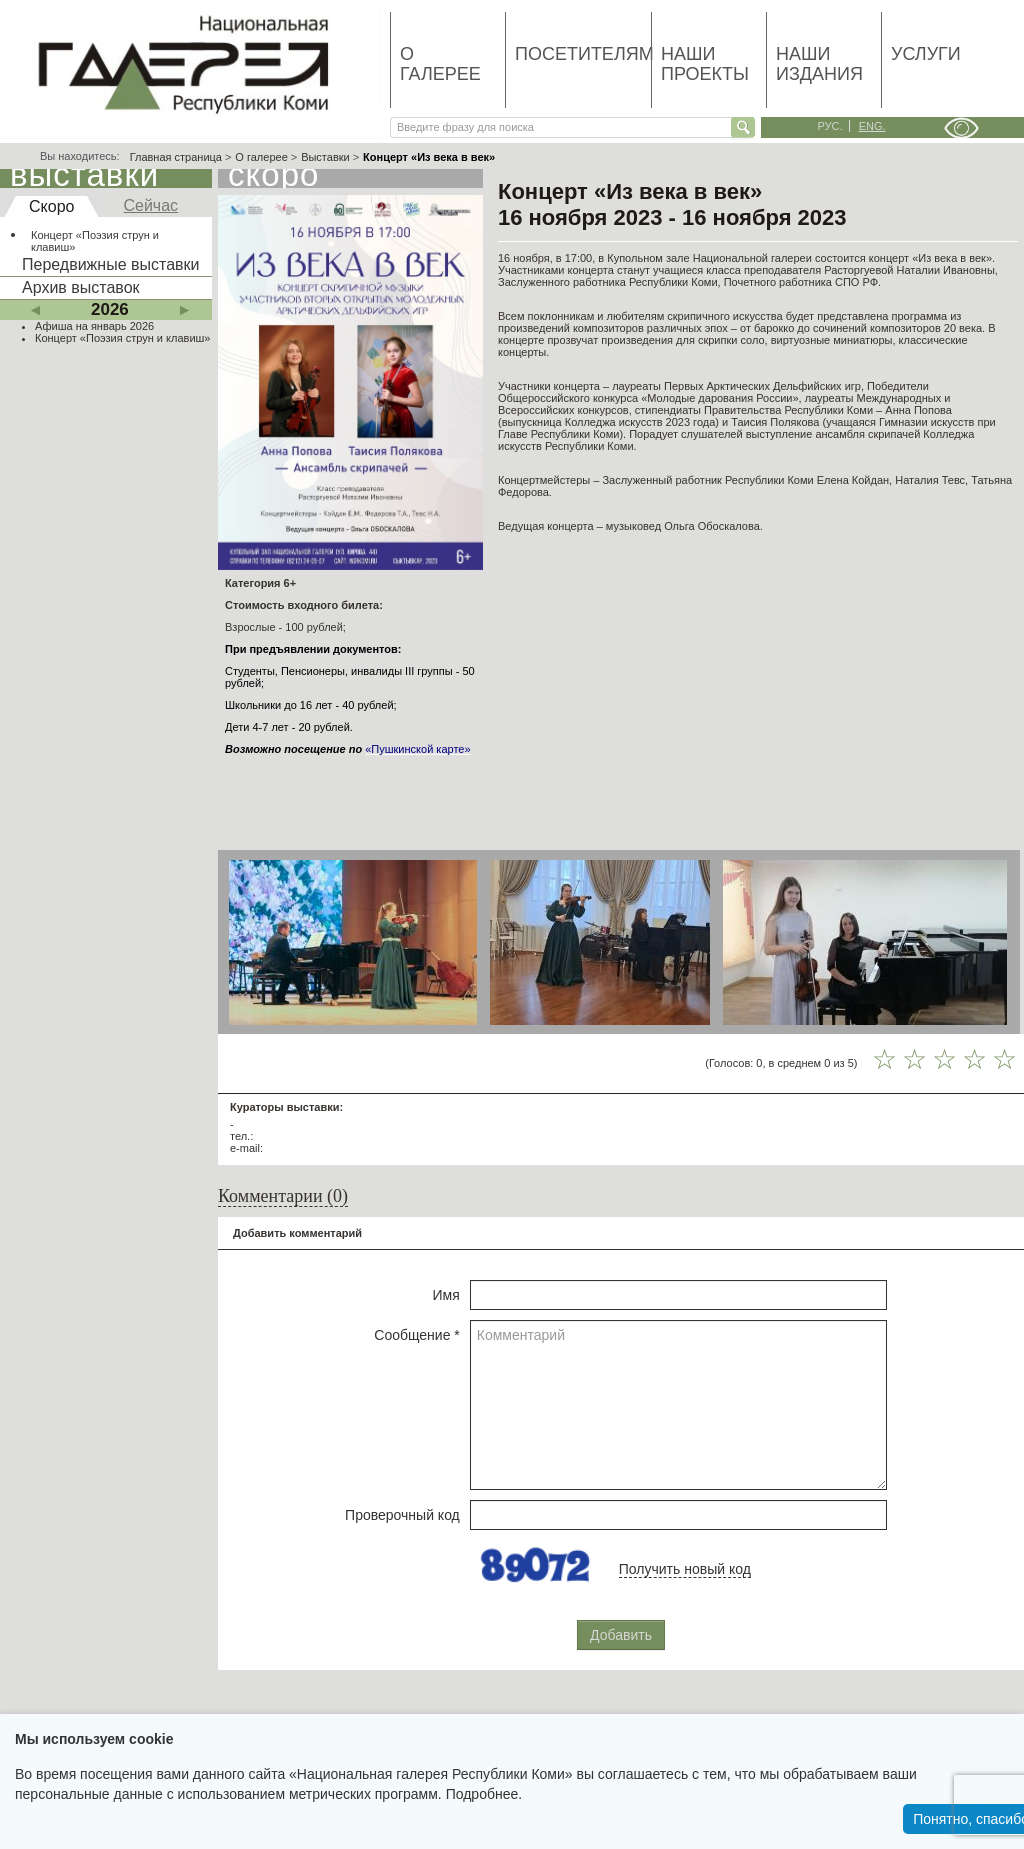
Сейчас (150, 205)
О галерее (440, 64)
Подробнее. (484, 1794)
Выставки (325, 157)
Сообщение (417, 1335)
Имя (446, 1295)
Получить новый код (685, 1569)
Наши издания (819, 64)
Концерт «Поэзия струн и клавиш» (95, 241)
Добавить (621, 1635)
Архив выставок (81, 287)
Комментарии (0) (283, 1196)
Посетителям (583, 54)
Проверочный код (402, 1515)
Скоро (51, 206)
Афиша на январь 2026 (94, 326)
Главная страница (176, 157)
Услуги (926, 54)
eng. (872, 126)
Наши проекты (705, 64)
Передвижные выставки (110, 264)
